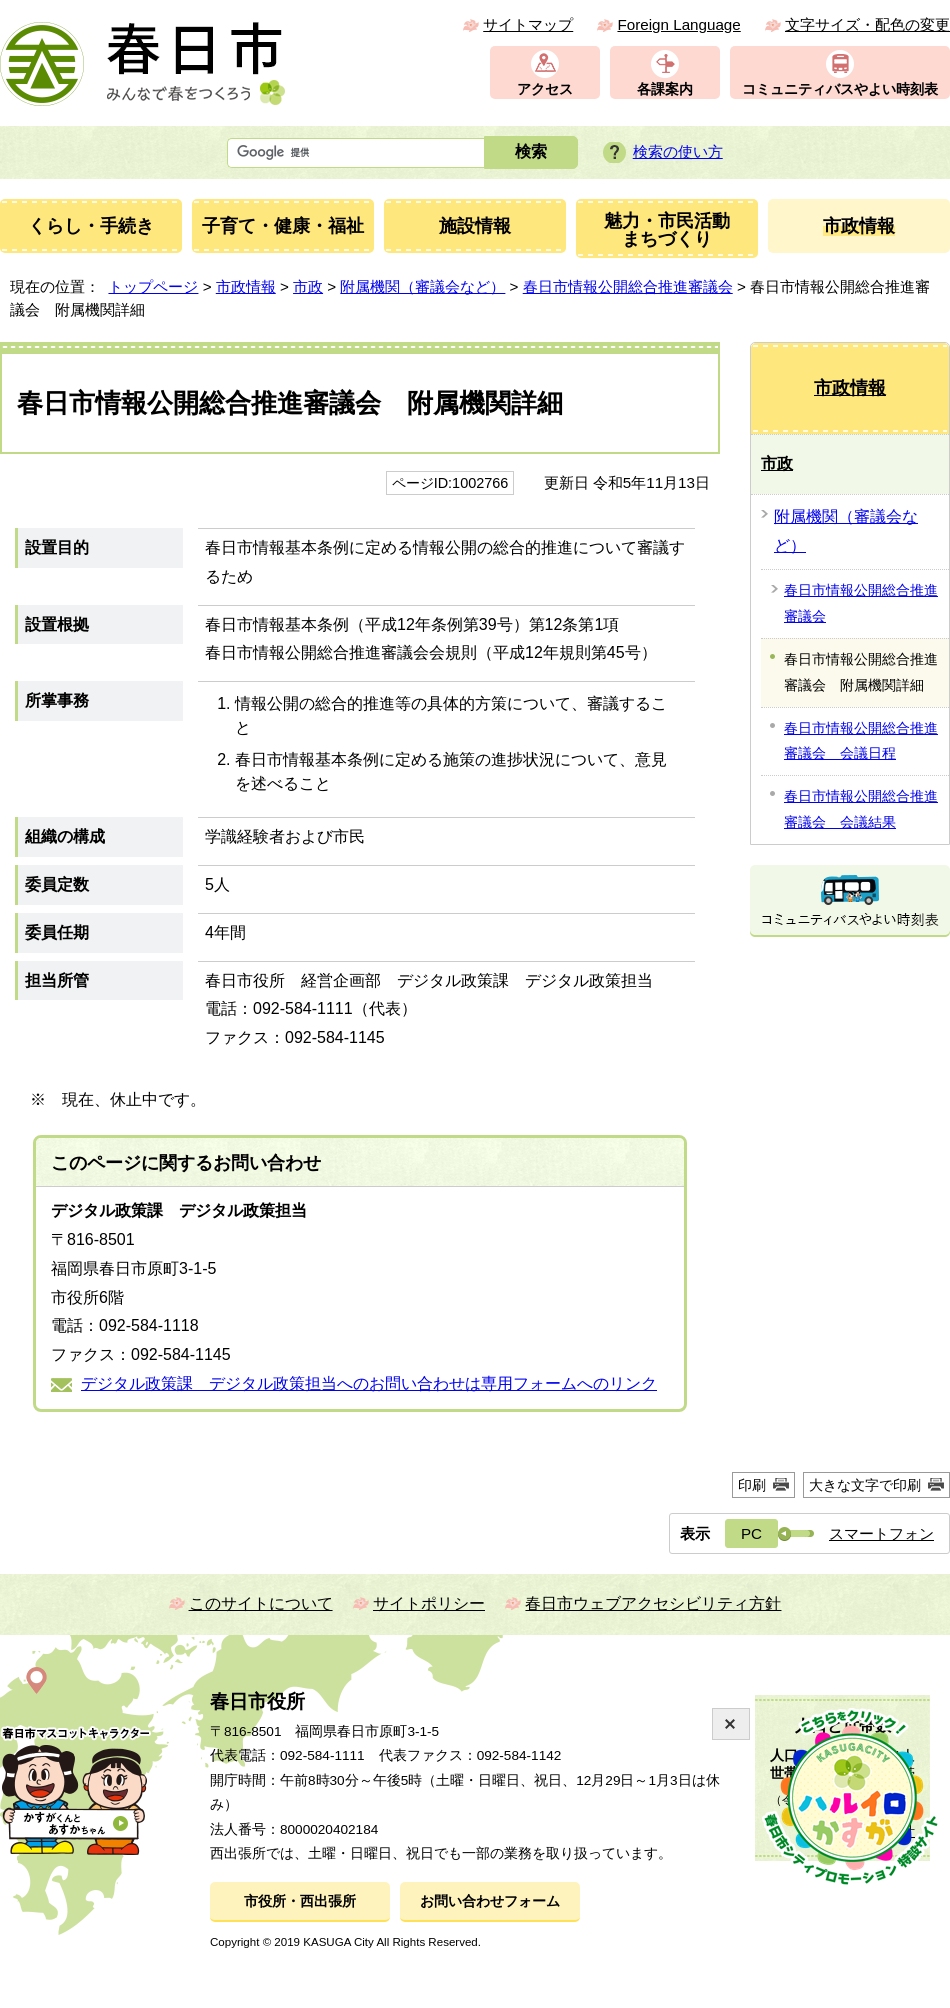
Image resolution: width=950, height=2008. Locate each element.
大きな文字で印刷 (865, 1485)
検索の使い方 (678, 151)
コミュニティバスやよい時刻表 (840, 89)
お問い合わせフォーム (490, 1901)
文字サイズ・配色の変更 (867, 24)
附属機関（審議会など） (422, 286)
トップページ (153, 286)
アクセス (545, 89)
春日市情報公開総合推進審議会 (628, 286)
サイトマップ (528, 24)
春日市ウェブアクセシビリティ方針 (653, 1603)
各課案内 (665, 89)
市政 (308, 286)
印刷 (752, 1485)
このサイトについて (261, 1603)
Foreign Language (678, 24)
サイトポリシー (429, 1603)
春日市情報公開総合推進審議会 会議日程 (861, 741)
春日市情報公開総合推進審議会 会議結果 (861, 809)
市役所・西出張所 (300, 1901)
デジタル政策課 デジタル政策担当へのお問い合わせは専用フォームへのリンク (369, 1383)
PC (751, 1533)
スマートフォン (881, 1533)
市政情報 (246, 286)
